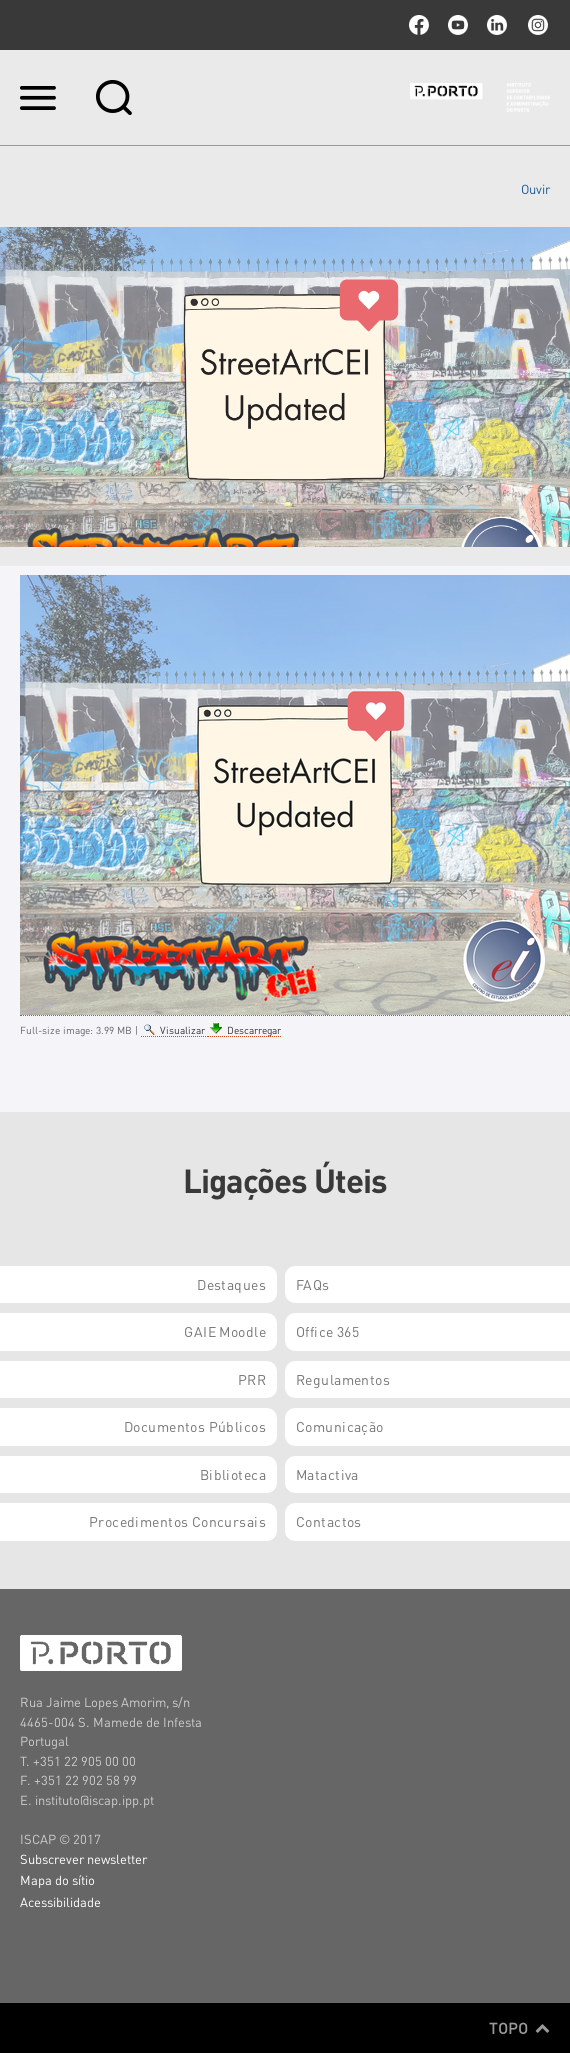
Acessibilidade (60, 1901)
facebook (419, 25)
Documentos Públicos (195, 1426)
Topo (519, 2028)
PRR (252, 1379)
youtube (458, 25)
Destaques (231, 1284)
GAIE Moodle (225, 1331)
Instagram (536, 25)
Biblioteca (233, 1474)
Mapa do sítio (57, 1879)
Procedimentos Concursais (177, 1521)
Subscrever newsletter (83, 1858)
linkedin (497, 25)
